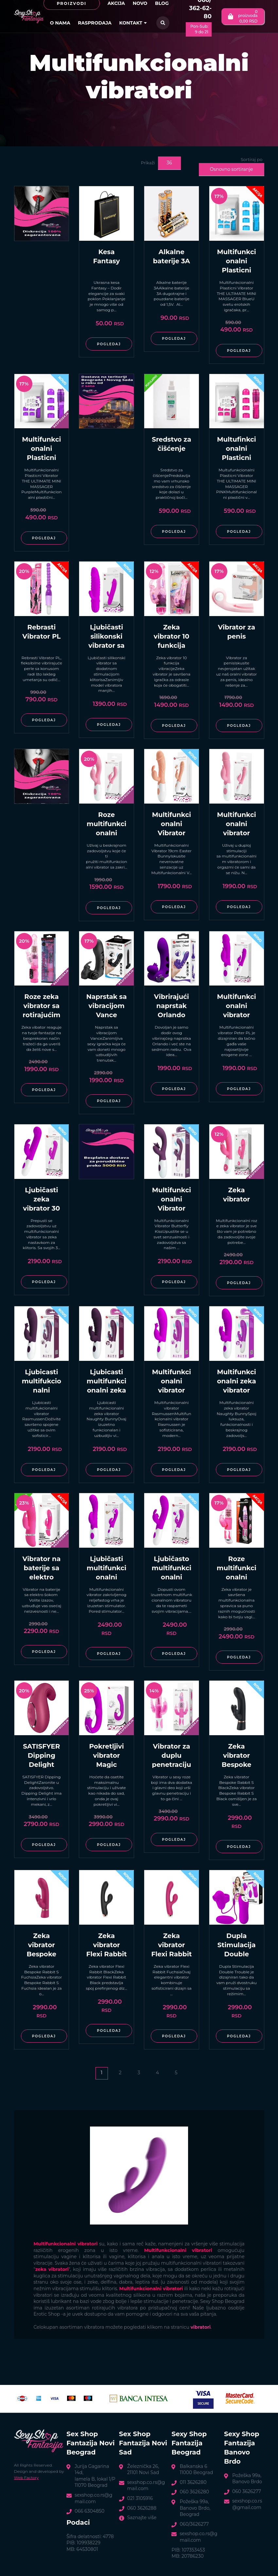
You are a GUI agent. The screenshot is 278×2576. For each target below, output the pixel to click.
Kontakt (133, 23)
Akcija (116, 3)
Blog (162, 3)
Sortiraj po (252, 159)
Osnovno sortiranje (231, 169)
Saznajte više (142, 2517)
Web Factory (26, 2477)
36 (169, 163)
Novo (140, 3)
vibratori (200, 2327)
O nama (60, 23)
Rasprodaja (95, 23)
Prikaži (148, 162)
